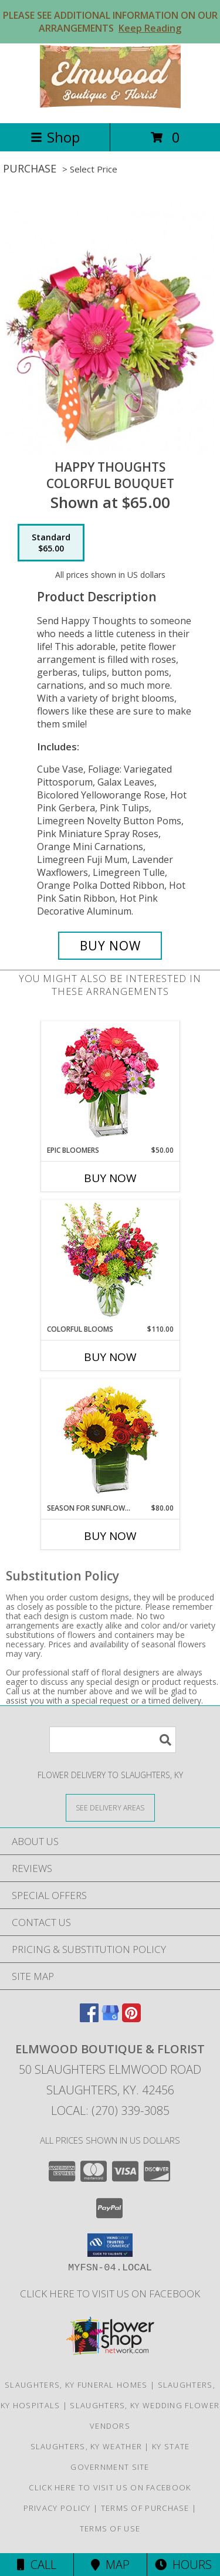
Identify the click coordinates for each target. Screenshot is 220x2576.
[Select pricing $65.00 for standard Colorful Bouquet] (51, 543)
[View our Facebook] (89, 2018)
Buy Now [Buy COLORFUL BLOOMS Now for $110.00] (110, 1357)
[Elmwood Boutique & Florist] (110, 105)
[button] (110, 2245)
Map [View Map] (110, 2564)
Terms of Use (110, 2528)
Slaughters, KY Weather (87, 2446)
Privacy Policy (57, 2508)
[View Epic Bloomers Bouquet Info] (110, 1083)
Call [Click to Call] (36, 2564)
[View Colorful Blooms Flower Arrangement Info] (110, 1262)
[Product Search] (112, 1740)
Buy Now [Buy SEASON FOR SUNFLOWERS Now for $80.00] (110, 1535)
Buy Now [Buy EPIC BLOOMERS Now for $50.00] (110, 1178)
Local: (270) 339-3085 (110, 2110)
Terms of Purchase (145, 2508)
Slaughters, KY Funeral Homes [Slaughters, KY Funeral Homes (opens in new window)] (76, 2384)
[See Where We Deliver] (110, 1807)
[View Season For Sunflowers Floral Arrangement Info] (110, 1441)
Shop (55, 137)
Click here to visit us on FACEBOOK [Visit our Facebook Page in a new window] (110, 2293)
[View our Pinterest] (131, 2018)
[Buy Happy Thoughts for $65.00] (110, 946)
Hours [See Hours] (183, 2564)
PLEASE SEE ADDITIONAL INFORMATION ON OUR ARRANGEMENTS (110, 22)
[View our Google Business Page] (110, 2018)
